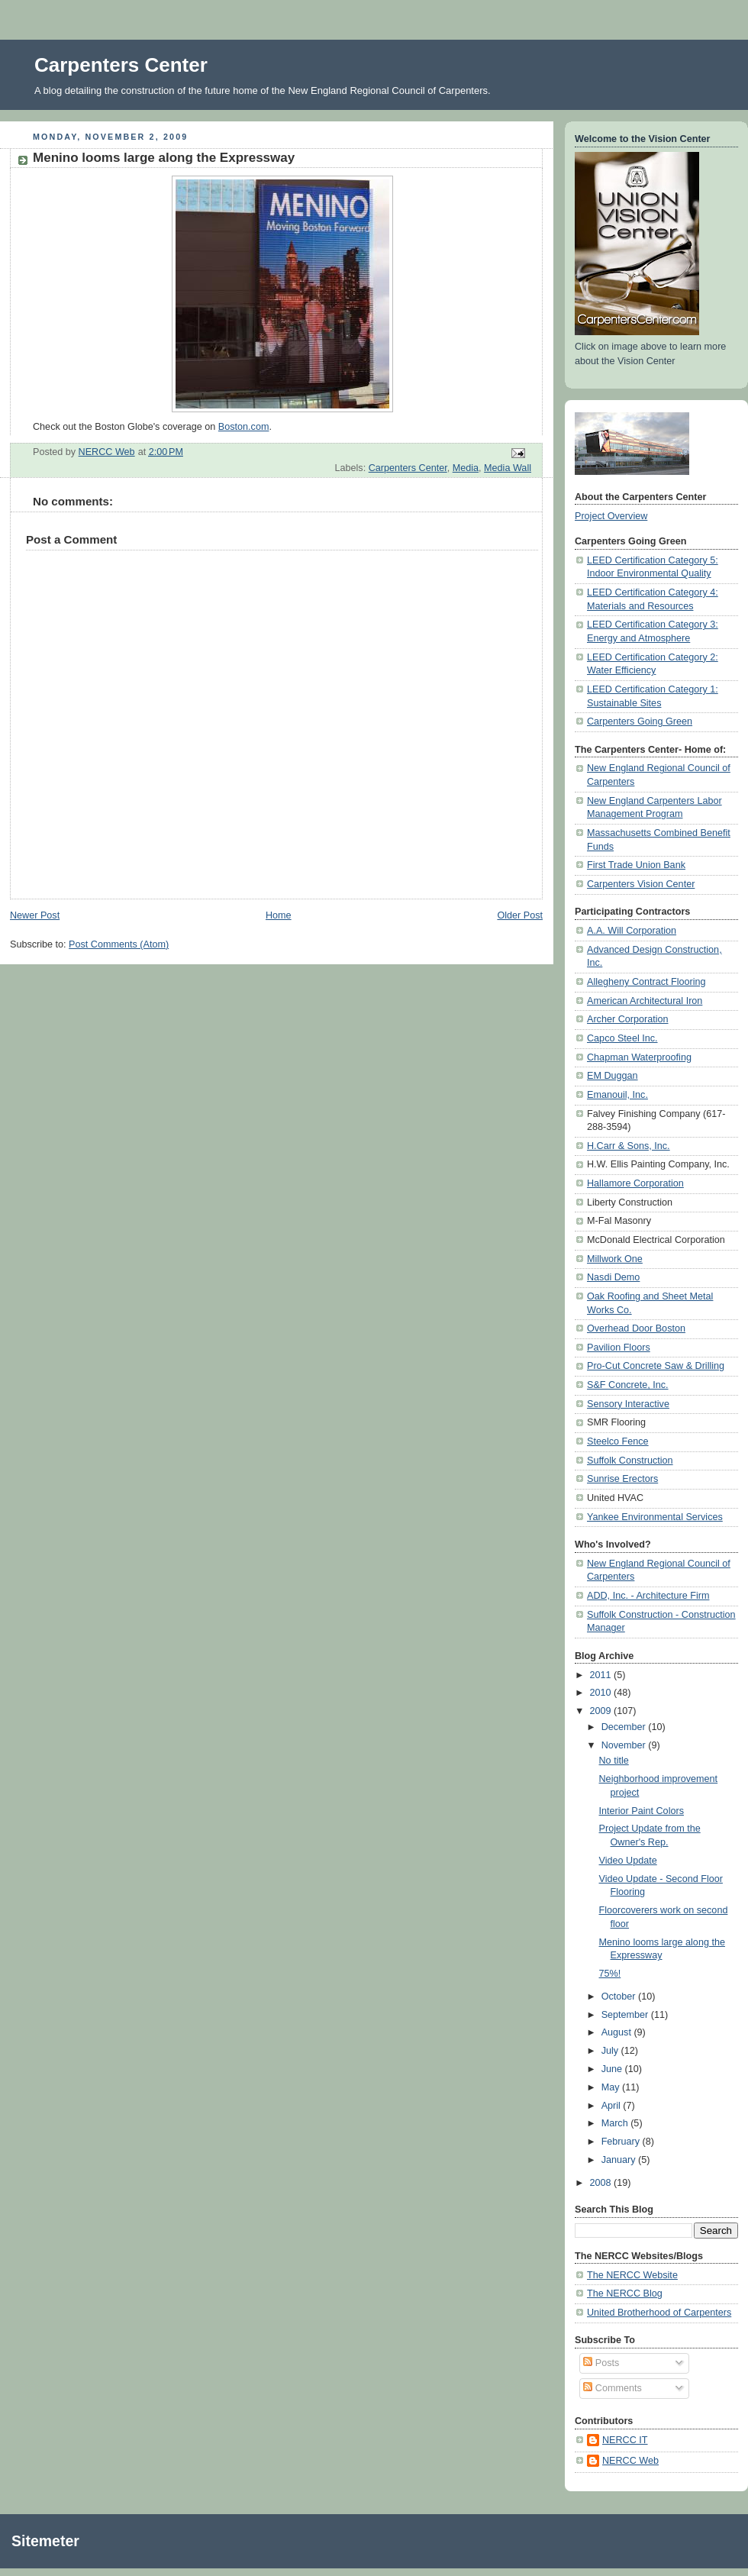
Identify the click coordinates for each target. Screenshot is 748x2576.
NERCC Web (630, 2460)
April (612, 2105)
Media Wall (507, 468)
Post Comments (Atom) (119, 944)
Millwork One (615, 1259)
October (619, 1996)
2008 (602, 2182)
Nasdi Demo (613, 1277)
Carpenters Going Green (639, 721)
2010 (602, 1692)
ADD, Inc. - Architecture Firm (648, 1595)
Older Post (520, 915)
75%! (610, 1973)
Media (466, 468)
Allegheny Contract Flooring (646, 981)
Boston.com (243, 426)
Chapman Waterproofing (639, 1057)
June (613, 2069)
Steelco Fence (618, 1441)
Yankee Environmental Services (655, 1517)
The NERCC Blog (625, 2293)
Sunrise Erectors (622, 1479)
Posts (601, 2363)
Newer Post (35, 915)
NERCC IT (625, 2440)
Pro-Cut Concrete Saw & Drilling (655, 1366)
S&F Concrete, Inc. (628, 1385)
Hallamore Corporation (635, 1183)
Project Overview (611, 516)
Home (279, 915)
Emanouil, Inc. (617, 1094)
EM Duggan (612, 1075)
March (616, 2123)
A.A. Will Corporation (631, 930)
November (625, 1745)
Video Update (628, 1860)
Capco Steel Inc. (622, 1038)
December (625, 1727)
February (622, 2141)
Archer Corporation (628, 1019)
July (611, 2050)
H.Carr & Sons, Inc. (628, 1146)
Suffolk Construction (630, 1460)
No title (614, 1760)
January (619, 2160)
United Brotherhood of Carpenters (659, 2312)
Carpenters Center (121, 64)
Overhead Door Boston (636, 1328)
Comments (612, 2388)
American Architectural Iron (644, 1001)
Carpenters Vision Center (641, 884)
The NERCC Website (632, 2275)
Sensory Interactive (628, 1404)
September (626, 2014)
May (611, 2087)
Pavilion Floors (618, 1347)
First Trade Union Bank (636, 865)
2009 (602, 1711)
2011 (602, 1675)
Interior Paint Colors (641, 1811)
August (617, 2032)
